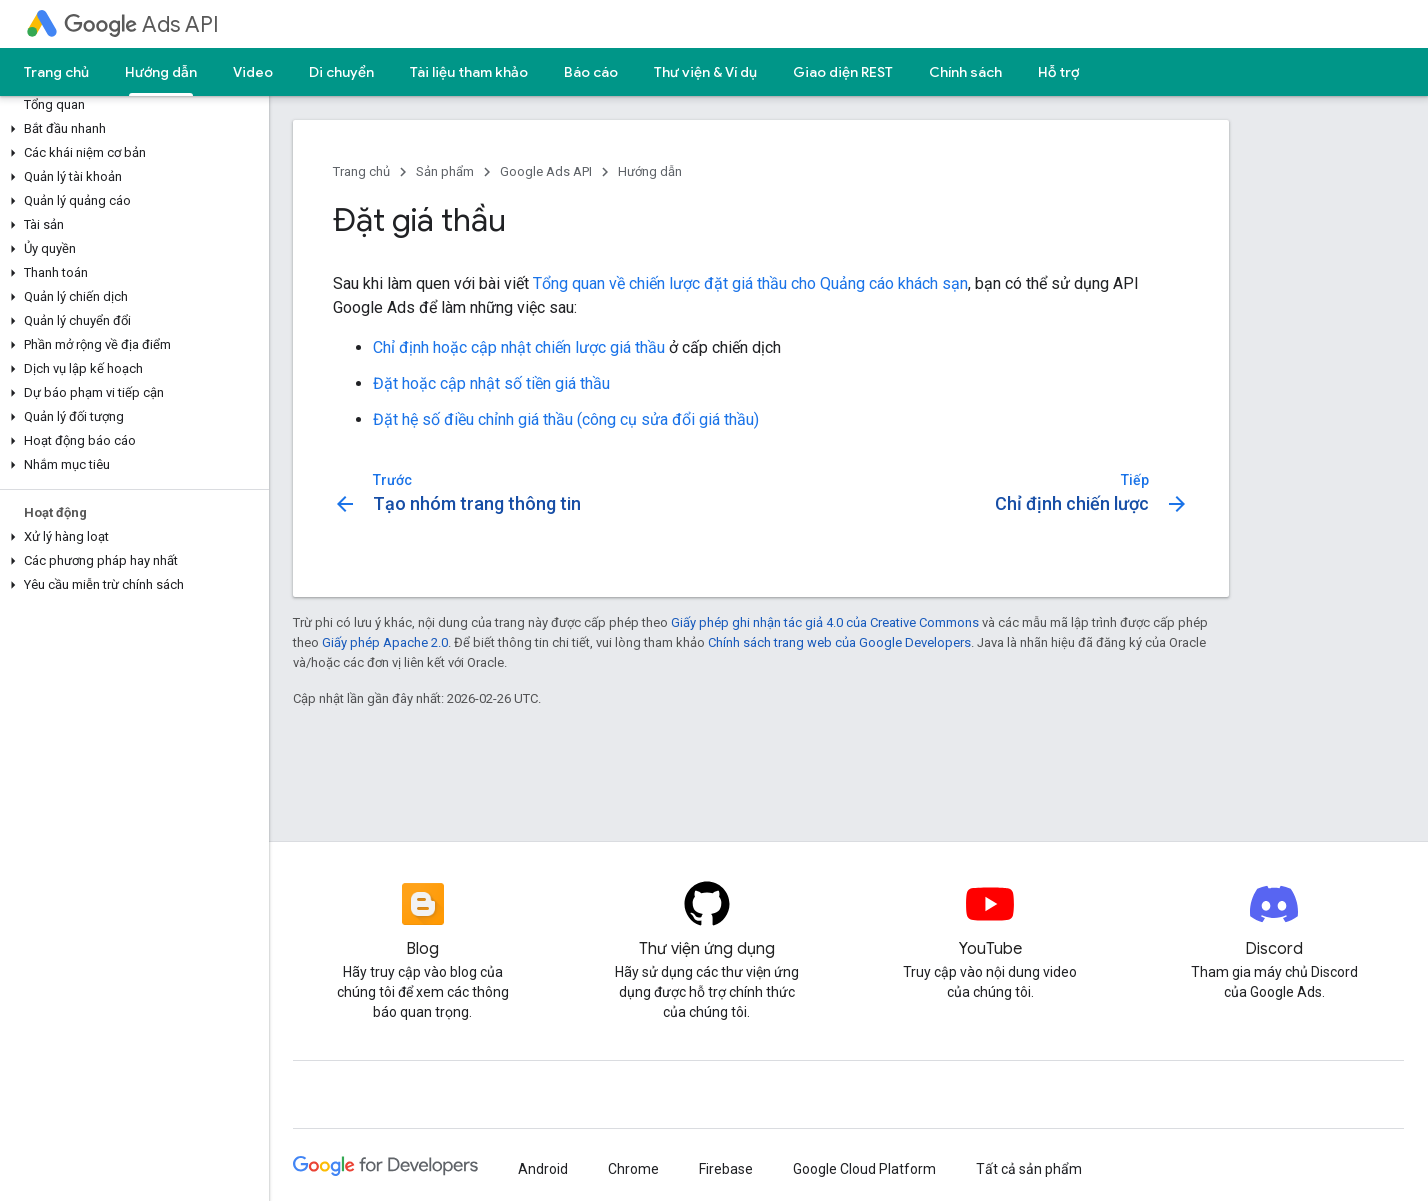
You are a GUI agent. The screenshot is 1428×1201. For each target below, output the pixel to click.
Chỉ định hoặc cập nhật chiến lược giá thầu (519, 347)
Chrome (633, 1169)
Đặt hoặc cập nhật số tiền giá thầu (491, 383)
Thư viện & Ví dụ (705, 72)
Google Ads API (546, 171)
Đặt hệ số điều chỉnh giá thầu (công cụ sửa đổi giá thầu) (566, 419)
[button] (130, 129)
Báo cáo (591, 72)
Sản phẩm (445, 171)
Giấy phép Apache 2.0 (385, 642)
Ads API (141, 24)
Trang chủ (56, 72)
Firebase (726, 1169)
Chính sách (965, 72)
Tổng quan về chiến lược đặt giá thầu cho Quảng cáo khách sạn (750, 283)
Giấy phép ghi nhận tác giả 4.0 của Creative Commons (825, 622)
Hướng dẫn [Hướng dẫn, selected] (161, 72)
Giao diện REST (843, 72)
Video (253, 72)
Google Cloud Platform (864, 1169)
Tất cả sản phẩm (1029, 1169)
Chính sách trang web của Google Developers (839, 642)
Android (543, 1169)
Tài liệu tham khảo (469, 72)
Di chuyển (341, 72)
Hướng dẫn (650, 171)
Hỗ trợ (1058, 72)
